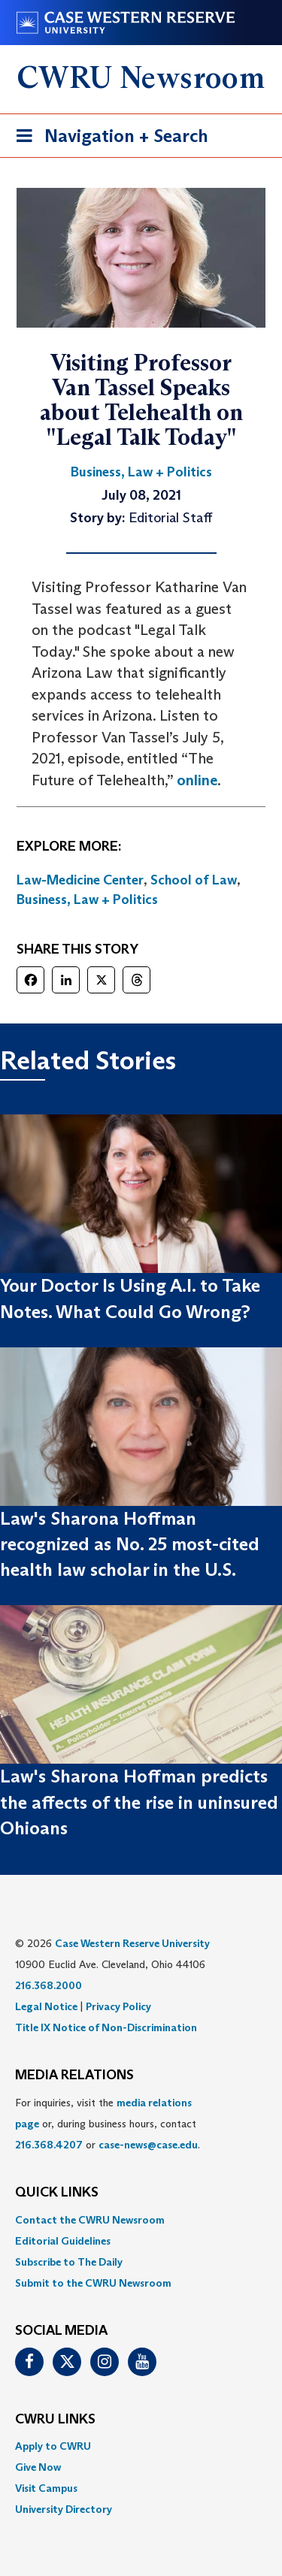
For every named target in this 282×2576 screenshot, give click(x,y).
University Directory (63, 2509)
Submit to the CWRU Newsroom (93, 2283)
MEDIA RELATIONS (74, 2075)
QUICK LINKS (57, 2192)
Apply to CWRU (53, 2446)
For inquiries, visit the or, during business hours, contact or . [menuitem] (107, 2123)
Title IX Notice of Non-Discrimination (106, 2027)
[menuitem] (141, 2219)
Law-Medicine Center (80, 880)
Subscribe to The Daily (69, 2262)
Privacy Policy (118, 2006)
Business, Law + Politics (87, 899)
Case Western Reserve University (132, 1943)
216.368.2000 (48, 1985)
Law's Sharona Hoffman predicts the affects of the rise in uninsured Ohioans (139, 1802)
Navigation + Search (107, 138)
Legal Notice (46, 2006)
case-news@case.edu (148, 2144)
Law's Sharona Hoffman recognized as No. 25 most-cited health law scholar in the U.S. (129, 1544)
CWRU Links (55, 2419)
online (197, 780)
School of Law (193, 880)
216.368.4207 (49, 2144)
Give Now (38, 2467)
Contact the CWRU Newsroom (90, 2220)
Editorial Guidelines (63, 2241)
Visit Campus (46, 2488)
